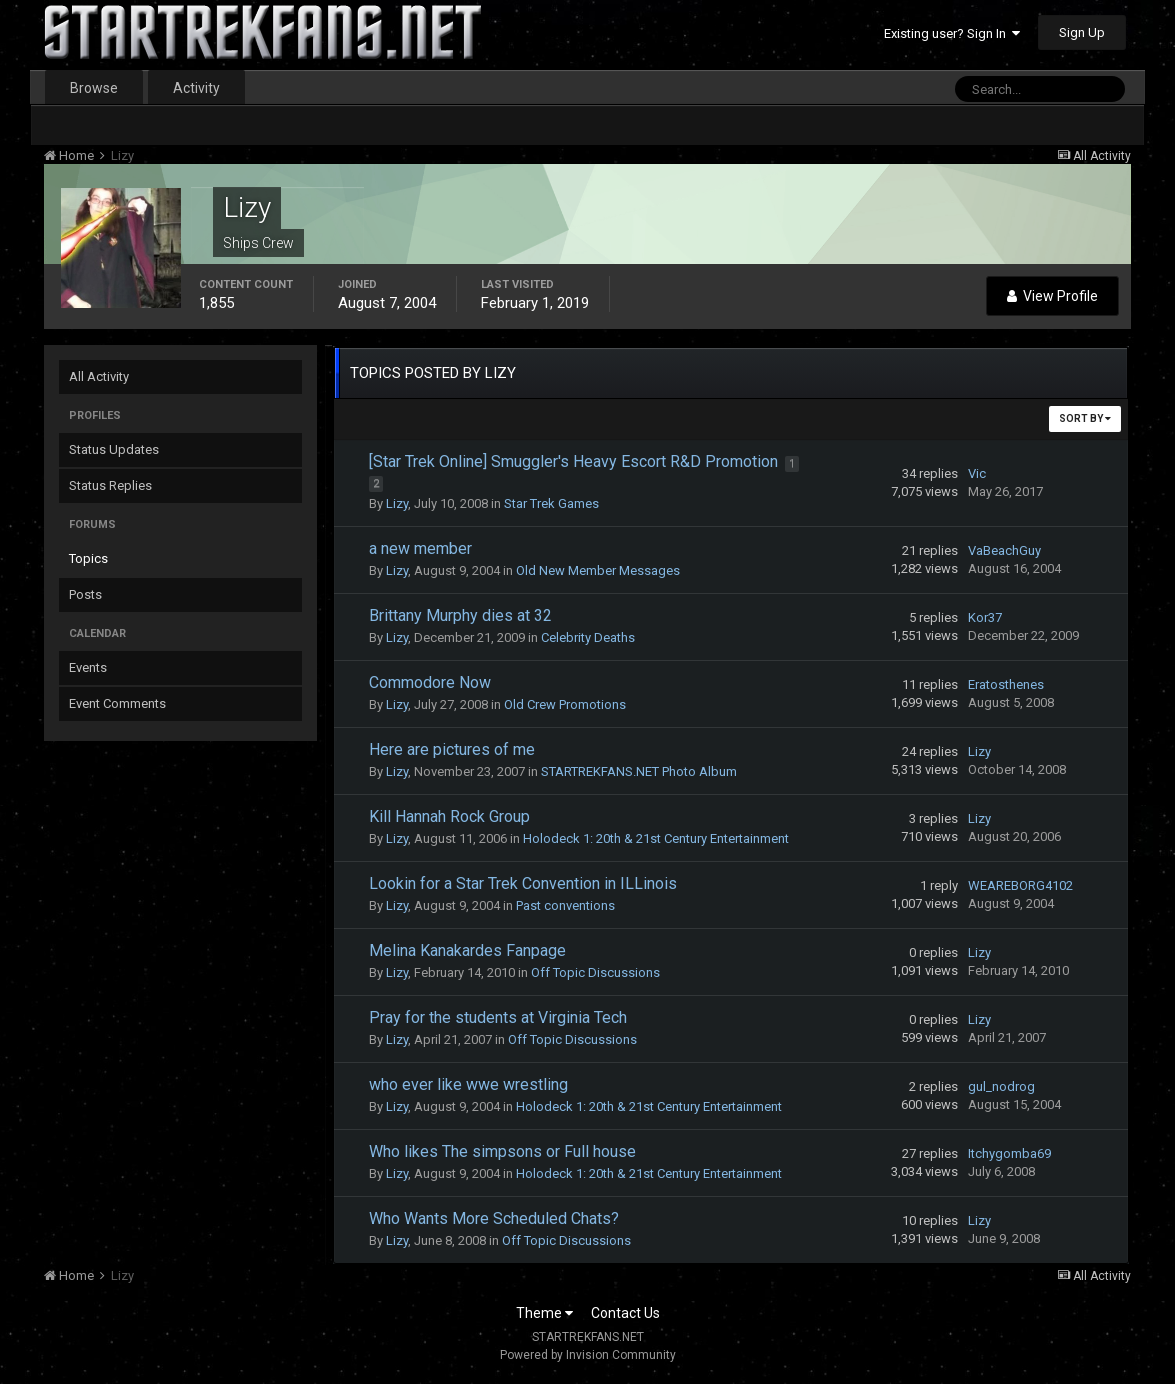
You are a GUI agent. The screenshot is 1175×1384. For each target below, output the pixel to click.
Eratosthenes (1006, 684)
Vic (977, 473)
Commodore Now (430, 682)
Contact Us (625, 1313)
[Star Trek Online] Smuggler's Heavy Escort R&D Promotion (575, 461)
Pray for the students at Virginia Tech (498, 1017)
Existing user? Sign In (952, 33)
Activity (196, 88)
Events (88, 667)
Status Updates (114, 449)
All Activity (99, 376)
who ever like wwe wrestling (468, 1084)
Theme (544, 1313)
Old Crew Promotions (565, 704)
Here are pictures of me (452, 749)
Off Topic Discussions (595, 972)
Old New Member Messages (598, 570)
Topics (88, 558)
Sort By (1085, 418)
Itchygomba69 (1009, 1153)
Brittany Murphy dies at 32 (460, 615)
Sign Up (1082, 32)
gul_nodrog (1001, 1086)
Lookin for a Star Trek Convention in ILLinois (523, 883)
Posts (85, 594)
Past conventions (565, 905)
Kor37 (985, 617)
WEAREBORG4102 (1020, 885)
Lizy (397, 503)
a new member (420, 548)
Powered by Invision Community (588, 1355)
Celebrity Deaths (588, 637)
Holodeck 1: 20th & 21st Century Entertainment (656, 838)
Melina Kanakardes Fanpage (467, 950)
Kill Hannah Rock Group (449, 816)
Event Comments (117, 703)
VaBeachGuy (1004, 550)
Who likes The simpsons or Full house (502, 1151)
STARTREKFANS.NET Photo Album (639, 771)
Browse (94, 88)
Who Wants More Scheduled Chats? (494, 1218)
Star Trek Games (551, 503)
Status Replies (110, 485)
